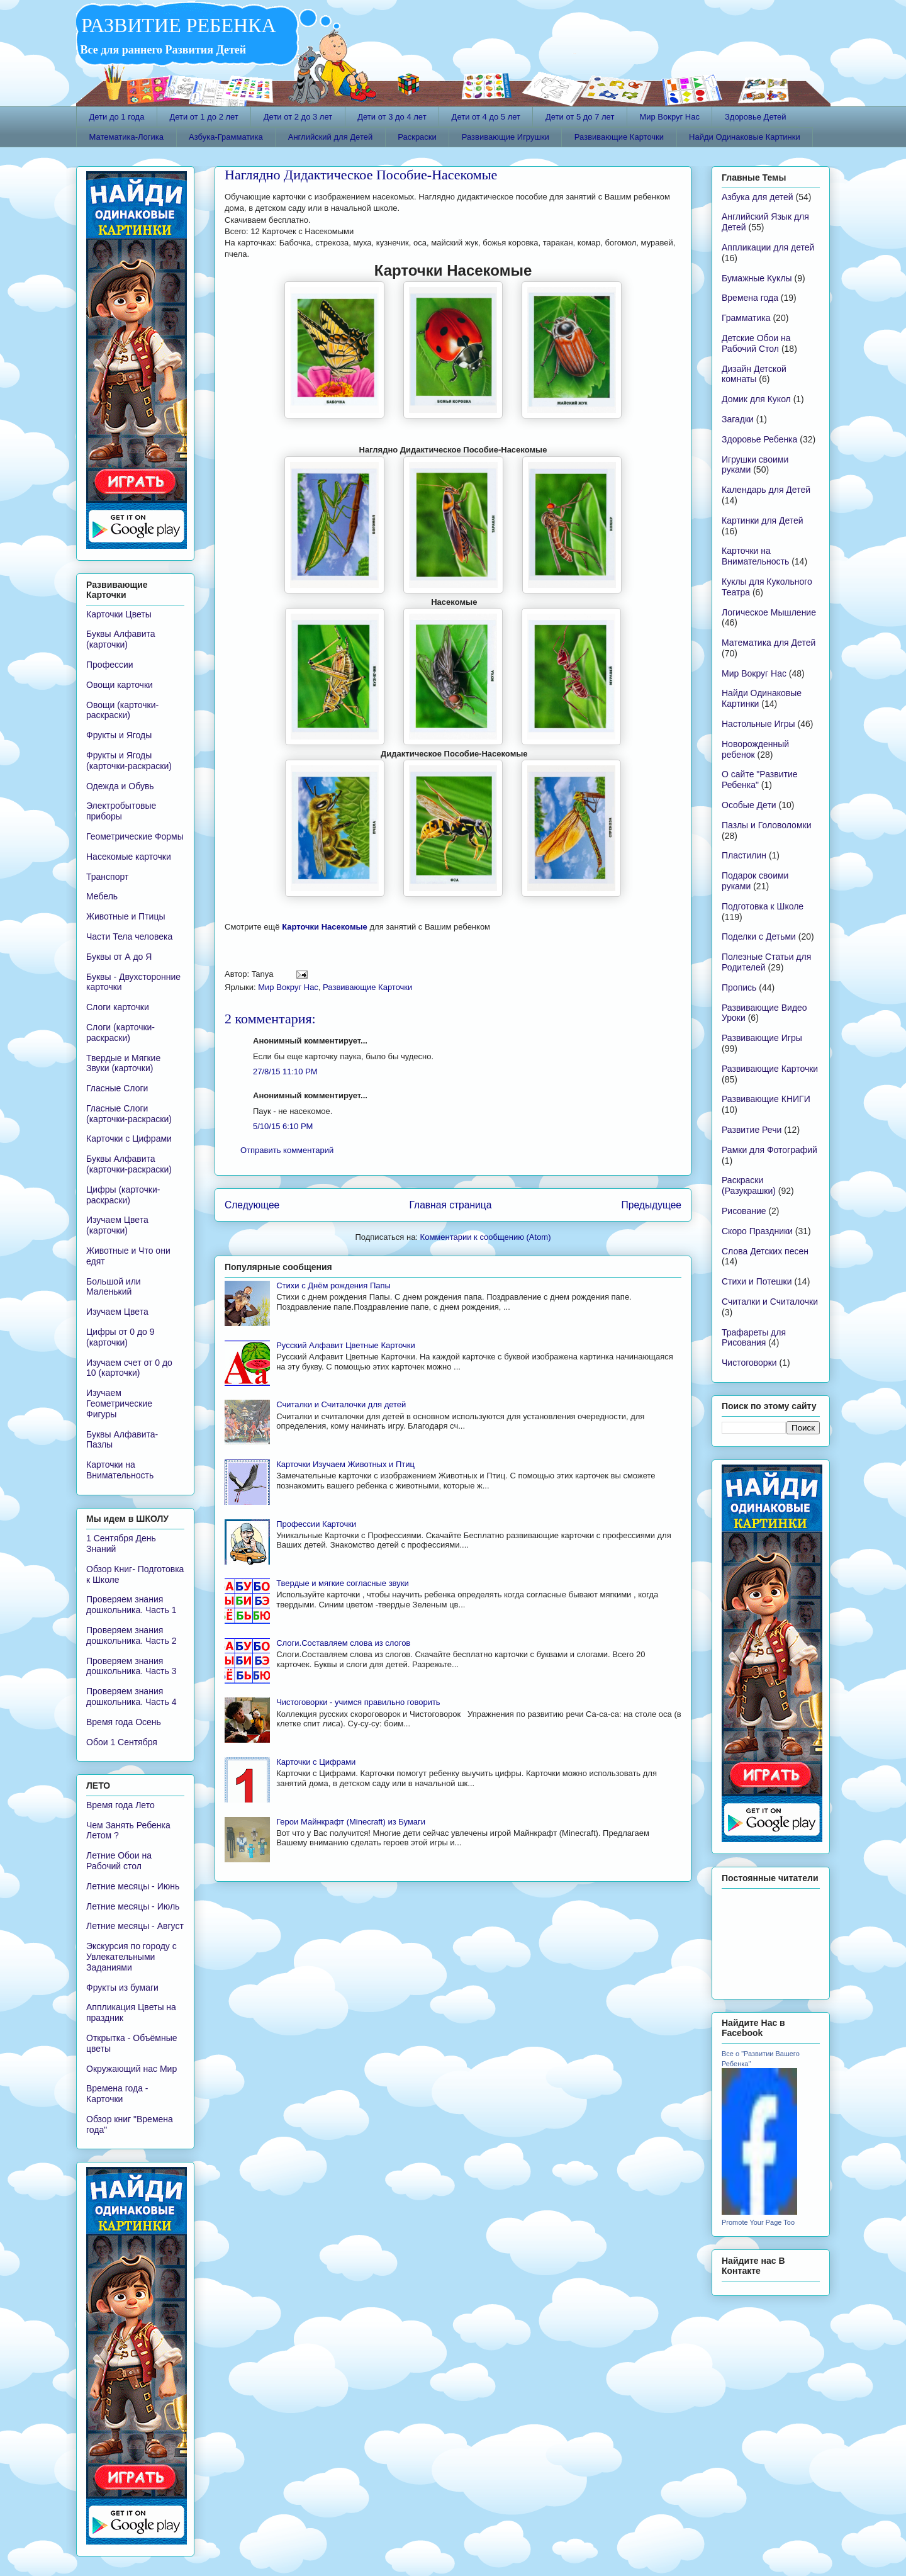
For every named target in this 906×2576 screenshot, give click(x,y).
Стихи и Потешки (757, 1281)
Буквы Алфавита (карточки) (120, 639)
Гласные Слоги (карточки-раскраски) (129, 1113)
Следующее (252, 1205)
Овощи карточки (119, 685)
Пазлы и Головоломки (766, 825)
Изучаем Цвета (117, 1312)
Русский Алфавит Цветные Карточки (345, 1345)
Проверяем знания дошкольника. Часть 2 (131, 1635)
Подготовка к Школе (762, 906)
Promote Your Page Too (758, 2222)
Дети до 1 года (117, 116)
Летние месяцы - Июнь (132, 1886)
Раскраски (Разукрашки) (749, 1185)
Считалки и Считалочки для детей (341, 1404)
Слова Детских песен (765, 1251)
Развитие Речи (751, 1130)
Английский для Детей (330, 137)
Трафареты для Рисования (754, 1337)
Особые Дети (749, 805)
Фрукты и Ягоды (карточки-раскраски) (129, 760)
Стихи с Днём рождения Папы (333, 1285)
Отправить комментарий (286, 1150)
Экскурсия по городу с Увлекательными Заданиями (131, 1956)
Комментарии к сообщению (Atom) (485, 1237)
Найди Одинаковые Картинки (744, 137)
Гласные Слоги (117, 1088)
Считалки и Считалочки (770, 1301)
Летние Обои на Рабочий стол (119, 1860)
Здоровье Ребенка (759, 439)
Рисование (744, 1211)
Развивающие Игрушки (505, 137)
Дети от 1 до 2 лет (203, 116)
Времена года (750, 298)
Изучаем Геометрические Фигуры (119, 1403)
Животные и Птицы (125, 916)
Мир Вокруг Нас (669, 116)
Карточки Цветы (119, 614)
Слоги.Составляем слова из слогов (343, 1643)
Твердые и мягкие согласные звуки (342, 1583)
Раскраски (417, 137)
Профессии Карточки (316, 1524)
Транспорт (107, 877)
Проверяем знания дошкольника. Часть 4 (131, 1696)
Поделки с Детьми (759, 936)
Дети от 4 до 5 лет (486, 116)
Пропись (739, 987)
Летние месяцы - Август (135, 1926)
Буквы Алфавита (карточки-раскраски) (129, 1164)
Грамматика (746, 318)
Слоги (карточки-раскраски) (120, 1032)
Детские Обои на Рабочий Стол (756, 343)
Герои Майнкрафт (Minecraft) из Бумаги (350, 1821)
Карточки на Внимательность (120, 1470)
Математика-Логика (126, 137)
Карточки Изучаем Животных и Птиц (345, 1464)
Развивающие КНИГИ (766, 1099)
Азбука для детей (757, 197)
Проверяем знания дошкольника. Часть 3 (131, 1666)
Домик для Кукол (756, 399)
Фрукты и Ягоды (119, 735)
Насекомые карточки (128, 857)
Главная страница (450, 1205)
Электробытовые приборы (121, 811)
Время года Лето (120, 1805)
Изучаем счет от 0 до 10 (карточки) (129, 1368)
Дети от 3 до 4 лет (391, 116)
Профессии (109, 665)
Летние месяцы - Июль (132, 1906)
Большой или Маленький (113, 1286)
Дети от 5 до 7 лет (579, 116)
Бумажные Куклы (757, 278)
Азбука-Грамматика (226, 137)
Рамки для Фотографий (769, 1150)
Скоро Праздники (757, 1231)
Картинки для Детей (762, 520)
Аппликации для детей (768, 247)
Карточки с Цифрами (315, 1762)
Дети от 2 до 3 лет (298, 116)
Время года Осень (123, 1722)
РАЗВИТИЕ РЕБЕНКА (176, 25)
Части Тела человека (129, 936)
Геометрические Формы (135, 836)
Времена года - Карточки (117, 2093)
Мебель (102, 896)
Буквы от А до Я (119, 957)
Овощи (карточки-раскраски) (122, 710)
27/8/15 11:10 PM (285, 1071)
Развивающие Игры (762, 1038)
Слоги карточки (117, 1007)
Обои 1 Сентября (121, 1742)
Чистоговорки (749, 1363)
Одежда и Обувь (120, 786)
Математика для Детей (768, 643)
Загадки (738, 419)
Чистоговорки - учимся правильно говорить (358, 1702)
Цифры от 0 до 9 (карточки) (120, 1337)
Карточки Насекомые (324, 926)
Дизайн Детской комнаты (754, 374)
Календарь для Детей (766, 490)
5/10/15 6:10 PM (283, 1126)
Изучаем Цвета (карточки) (117, 1225)
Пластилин (744, 855)
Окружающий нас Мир (131, 2069)
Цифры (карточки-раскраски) (123, 1194)
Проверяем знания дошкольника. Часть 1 (131, 1604)
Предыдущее (651, 1205)
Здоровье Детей (755, 116)
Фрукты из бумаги (122, 1988)
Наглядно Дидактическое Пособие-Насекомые (361, 175)
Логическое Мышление (769, 612)
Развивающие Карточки (619, 137)
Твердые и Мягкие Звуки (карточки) (123, 1063)
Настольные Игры (758, 724)
